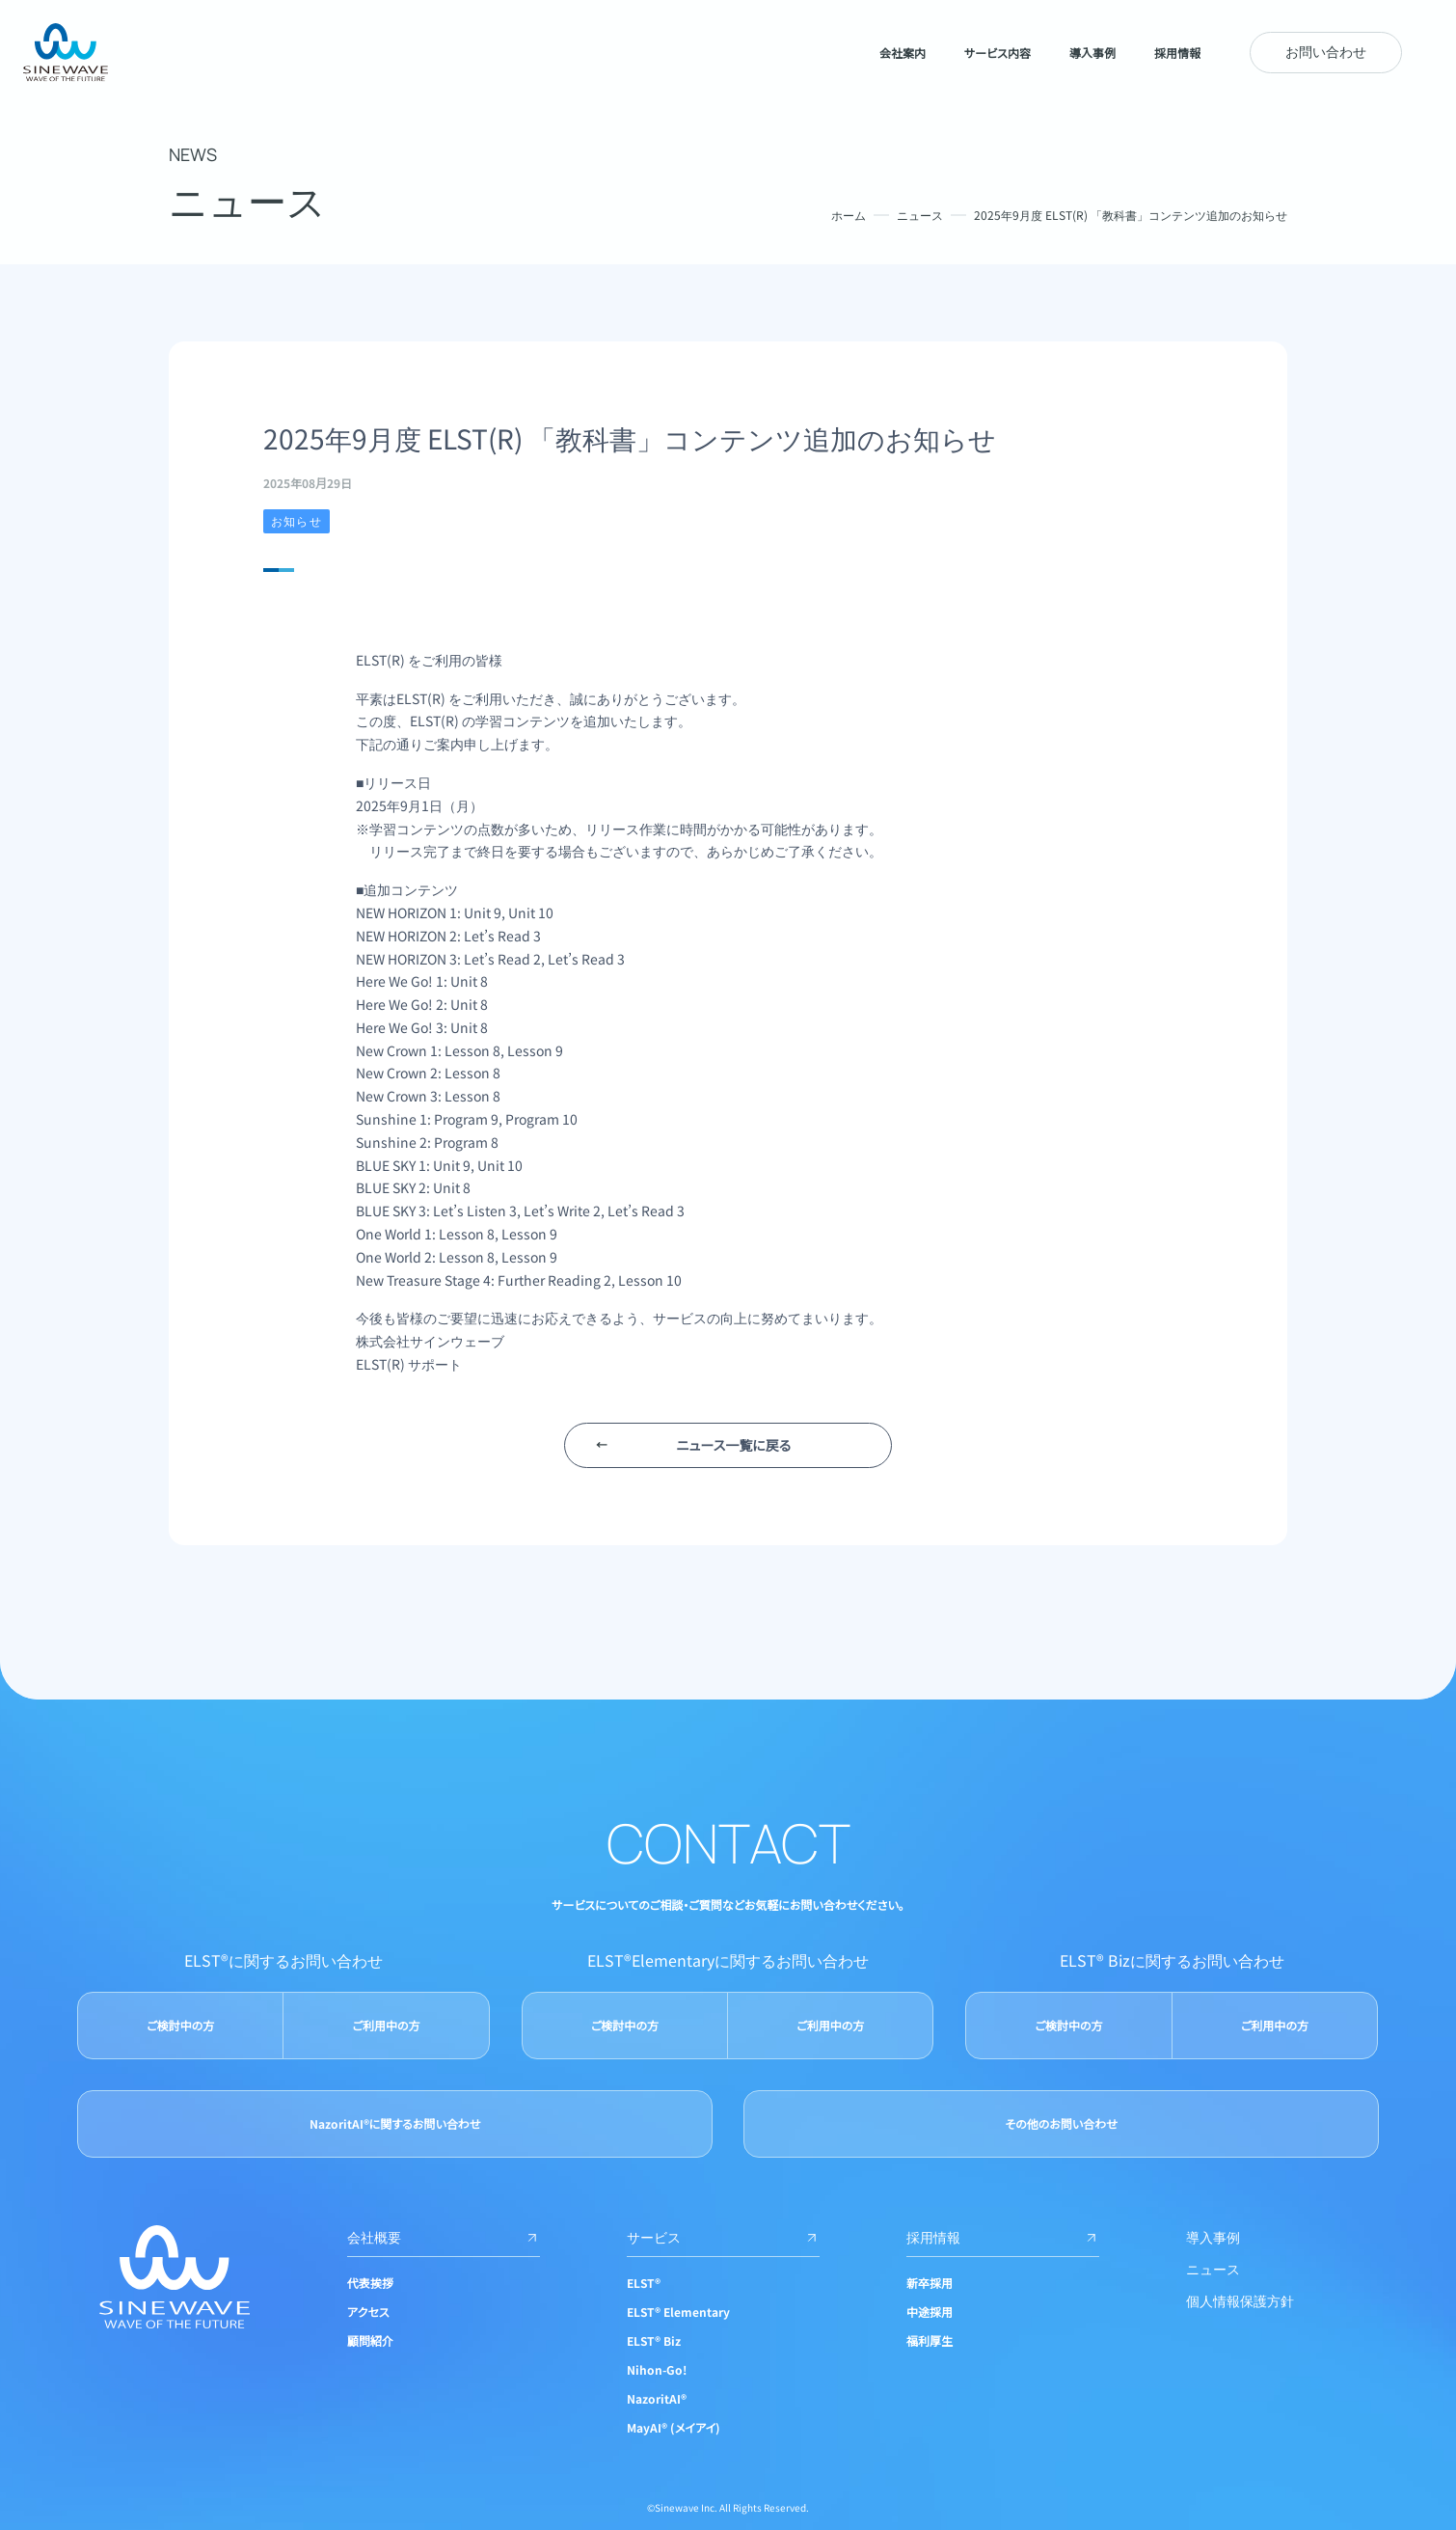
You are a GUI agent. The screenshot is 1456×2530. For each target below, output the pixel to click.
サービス (723, 2236)
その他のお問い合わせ (1061, 2123)
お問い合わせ (1325, 51)
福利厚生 (929, 2340)
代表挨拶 (370, 2282)
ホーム (848, 214)
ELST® (644, 2282)
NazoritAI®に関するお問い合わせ (395, 2123)
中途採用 (929, 2311)
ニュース (920, 214)
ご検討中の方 (180, 2025)
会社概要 (443, 2236)
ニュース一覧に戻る (734, 1445)
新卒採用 (929, 2282)
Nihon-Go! (657, 2369)
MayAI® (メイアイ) (673, 2427)
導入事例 (1213, 2236)
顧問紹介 (370, 2340)
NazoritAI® (657, 2398)
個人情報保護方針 (1240, 2300)
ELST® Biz (654, 2340)
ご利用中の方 (385, 2025)
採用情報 (1002, 2236)
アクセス (368, 2311)
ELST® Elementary (678, 2311)
